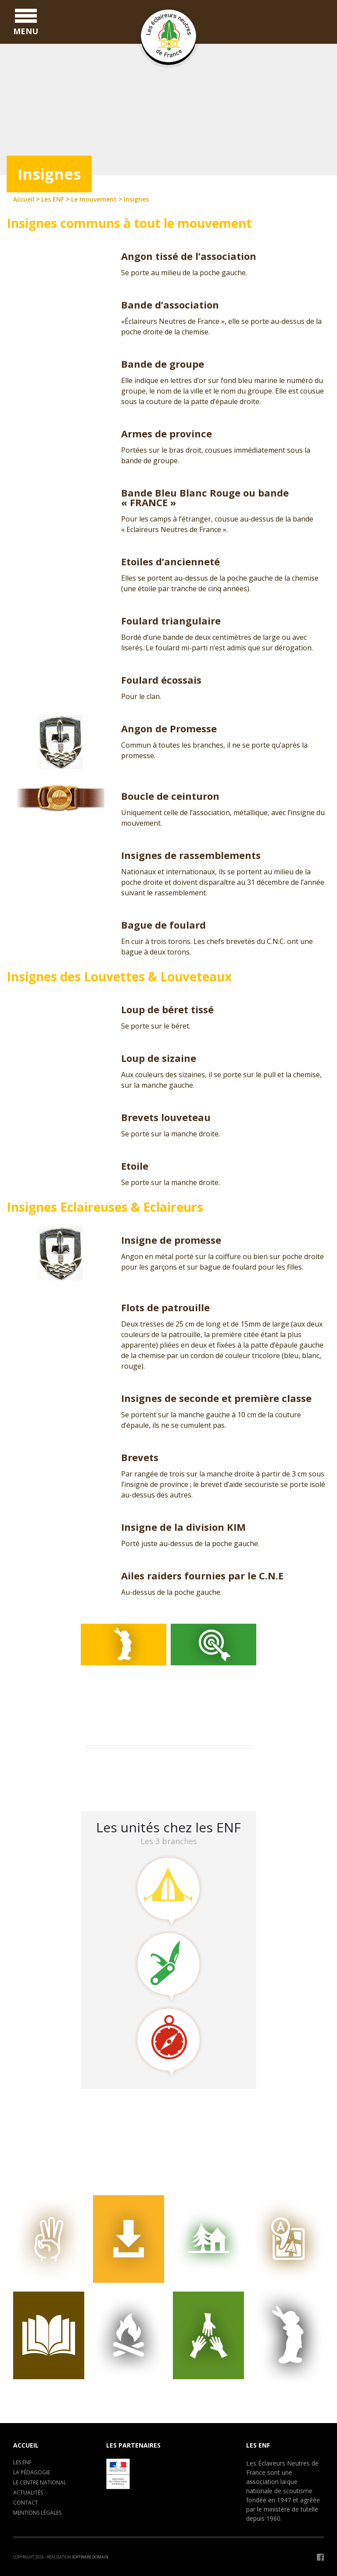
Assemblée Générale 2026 (129, 1764)
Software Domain (90, 2557)
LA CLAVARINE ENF (118, 1786)
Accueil (26, 2445)
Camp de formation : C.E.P (131, 1775)
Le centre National (39, 2482)
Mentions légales (37, 2512)
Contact (25, 2502)
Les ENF (22, 2462)
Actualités (28, 2492)
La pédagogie (31, 2472)
